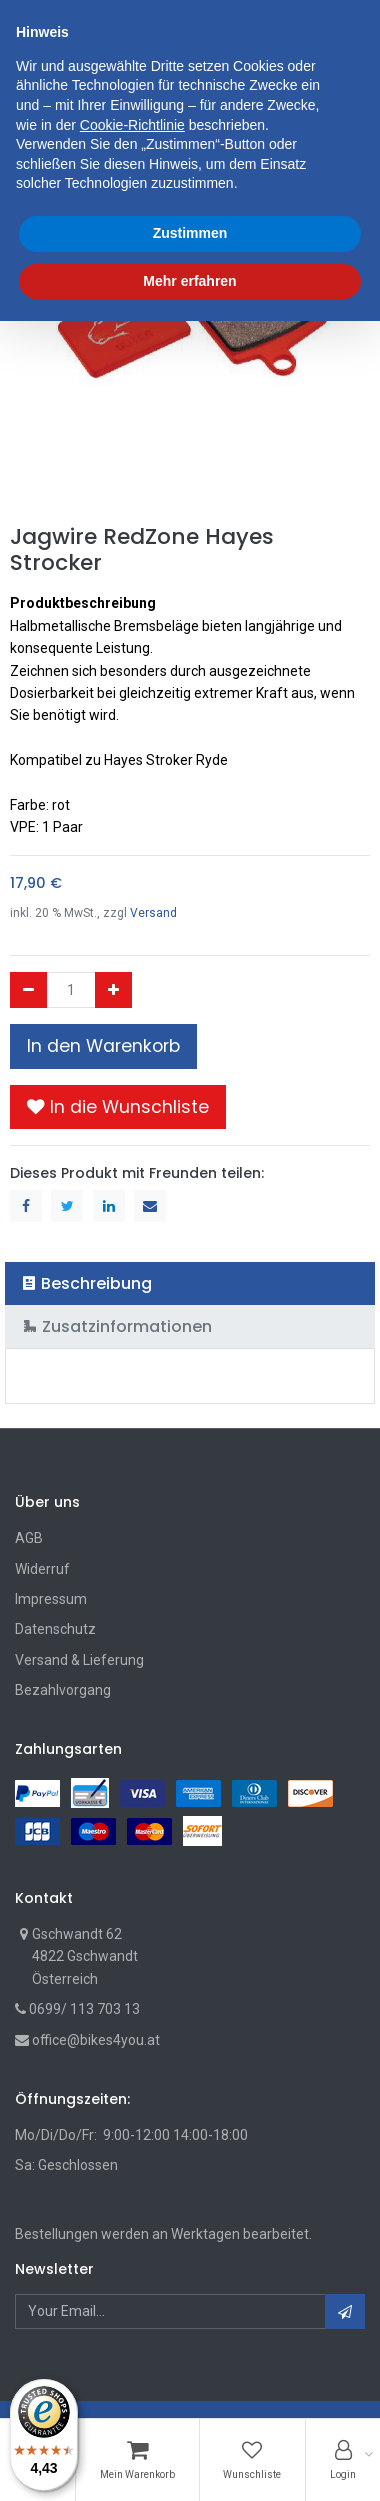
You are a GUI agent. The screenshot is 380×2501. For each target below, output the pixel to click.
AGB (29, 1538)
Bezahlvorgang (63, 1690)
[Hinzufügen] (113, 990)
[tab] (190, 1283)
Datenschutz (55, 1629)
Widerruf (42, 1569)
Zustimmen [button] (190, 2413)
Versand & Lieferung (79, 1660)
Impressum (51, 1599)
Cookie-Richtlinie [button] (132, 2304)
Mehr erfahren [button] (189, 2460)
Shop (47, 106)
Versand (153, 913)
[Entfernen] (28, 990)
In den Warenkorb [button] (103, 1046)
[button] (118, 1107)
